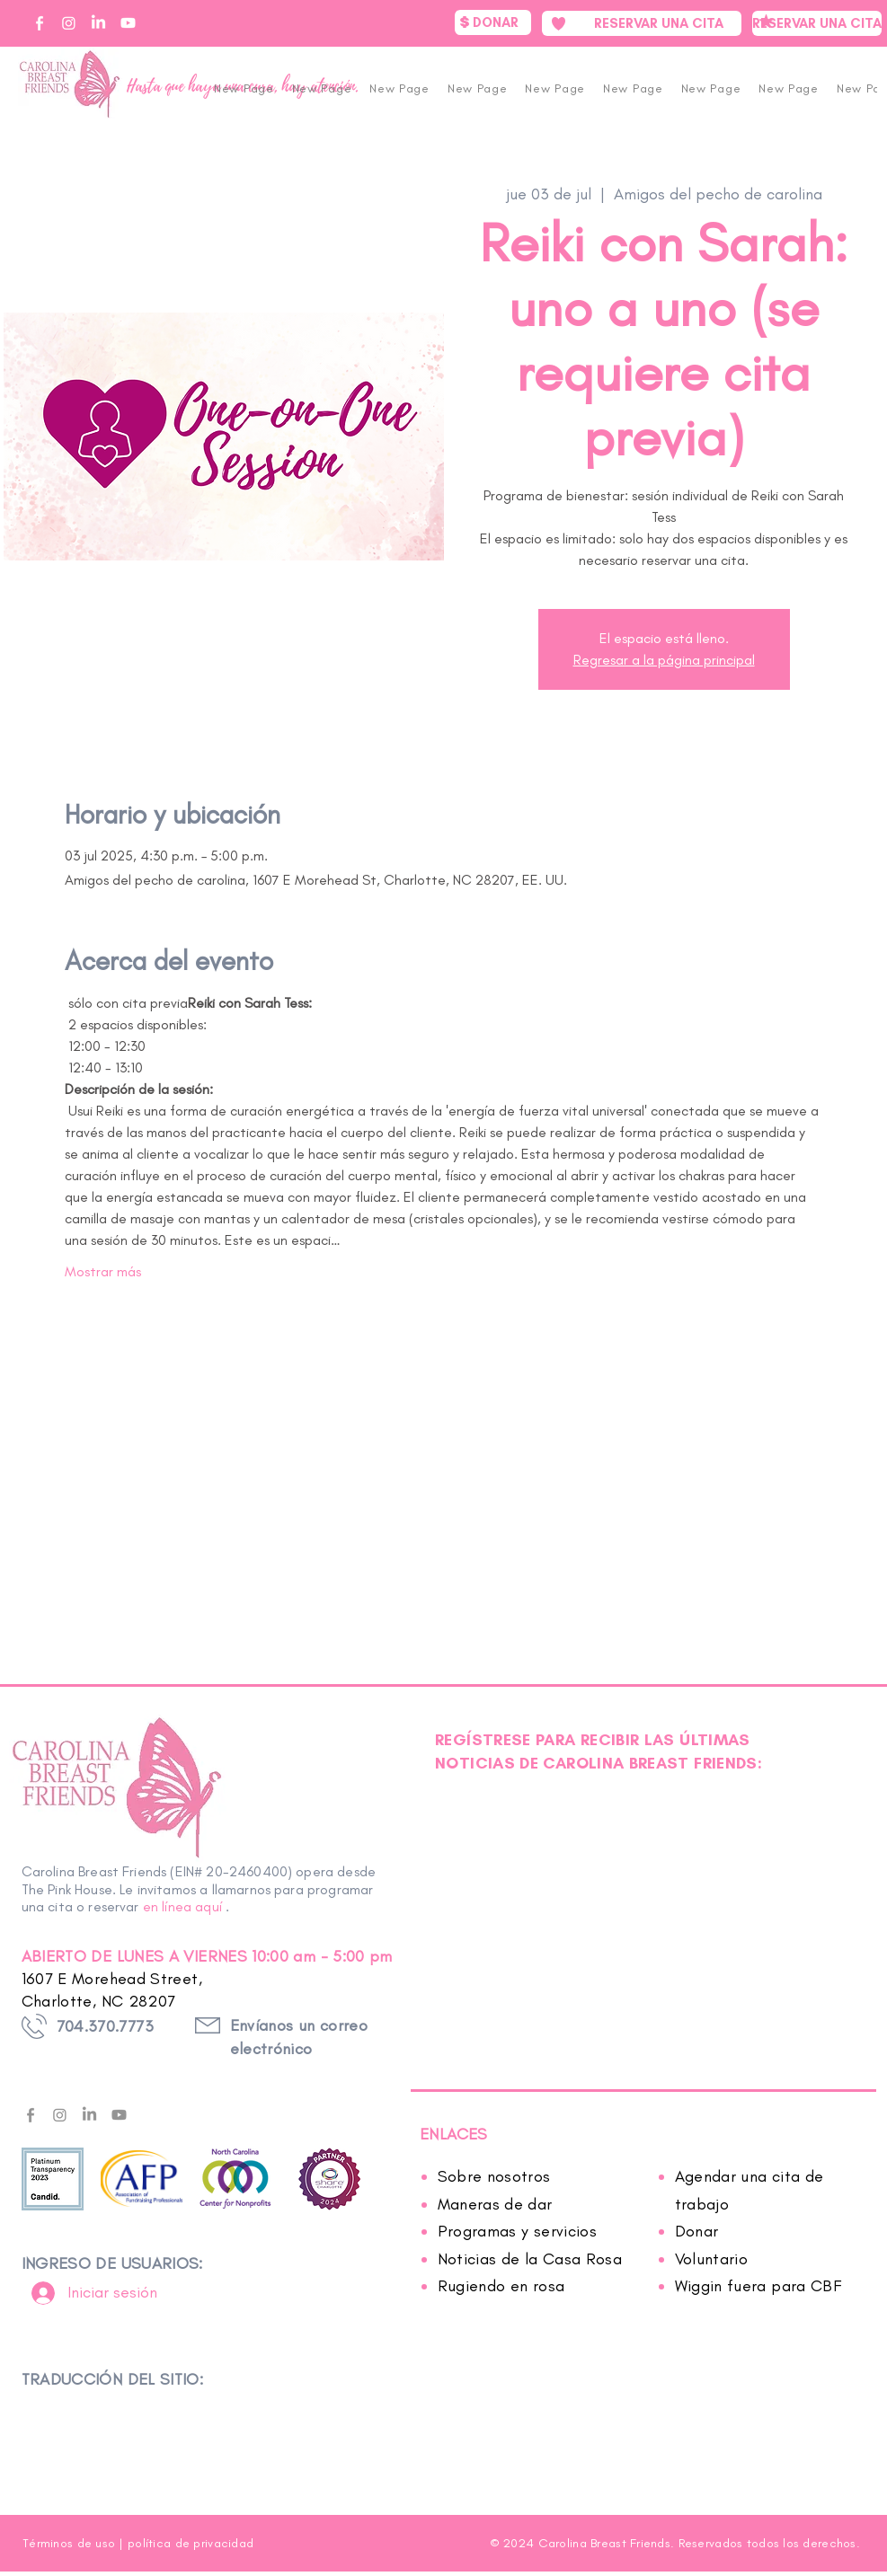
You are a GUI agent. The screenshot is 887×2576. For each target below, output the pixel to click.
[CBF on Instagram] (68, 22)
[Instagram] (59, 2114)
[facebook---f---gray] (30, 2114)
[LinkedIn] (89, 2114)
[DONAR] (493, 22)
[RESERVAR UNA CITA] (641, 23)
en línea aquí (182, 1906)
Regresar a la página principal (664, 659)
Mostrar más (103, 1271)
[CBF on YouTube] (128, 22)
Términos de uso (68, 2543)
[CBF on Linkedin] (98, 22)
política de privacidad (190, 2543)
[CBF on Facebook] (39, 22)
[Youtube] (119, 2114)
